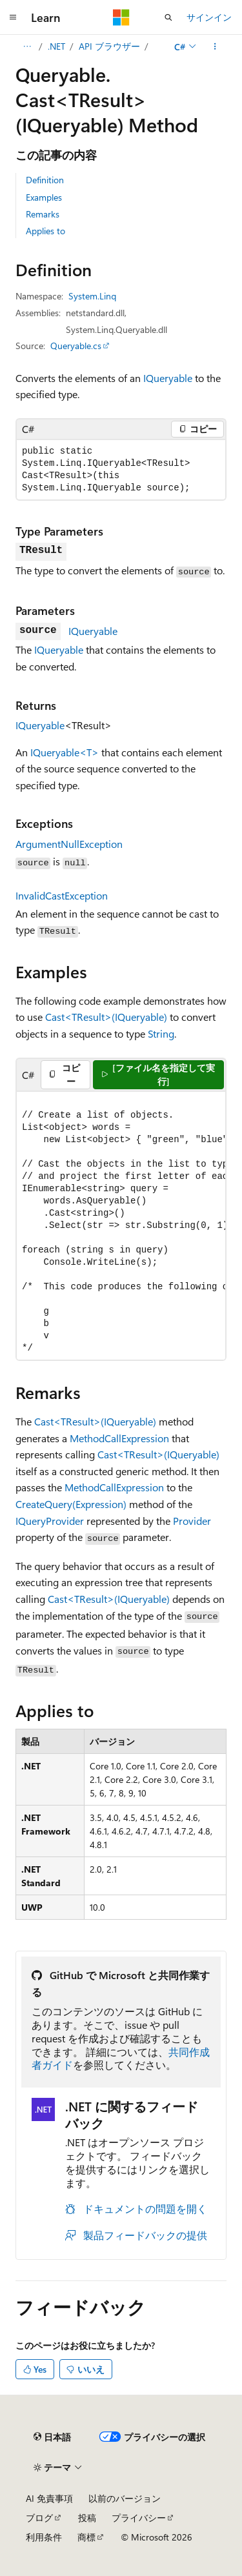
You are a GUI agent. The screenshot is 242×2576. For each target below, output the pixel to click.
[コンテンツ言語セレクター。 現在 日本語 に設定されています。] (52, 2436)
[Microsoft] (121, 17)
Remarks (42, 214)
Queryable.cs (75, 345)
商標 (86, 2537)
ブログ (39, 2517)
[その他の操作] (215, 46)
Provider (192, 1520)
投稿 (87, 2517)
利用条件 (44, 2537)
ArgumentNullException (69, 843)
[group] (121, 1226)
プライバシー (139, 2517)
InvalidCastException (61, 895)
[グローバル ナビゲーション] (13, 17)
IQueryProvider (49, 1520)
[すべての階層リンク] (26, 46)
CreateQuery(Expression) (70, 1504)
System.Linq (92, 296)
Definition (45, 180)
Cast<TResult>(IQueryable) (106, 1016)
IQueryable (167, 378)
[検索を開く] (168, 17)
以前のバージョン (124, 2498)
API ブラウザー (109, 46)
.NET (56, 46)
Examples (44, 197)
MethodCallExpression (119, 1438)
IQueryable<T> (64, 752)
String (161, 1033)
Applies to (45, 231)
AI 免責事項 (49, 2498)
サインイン (209, 17)
